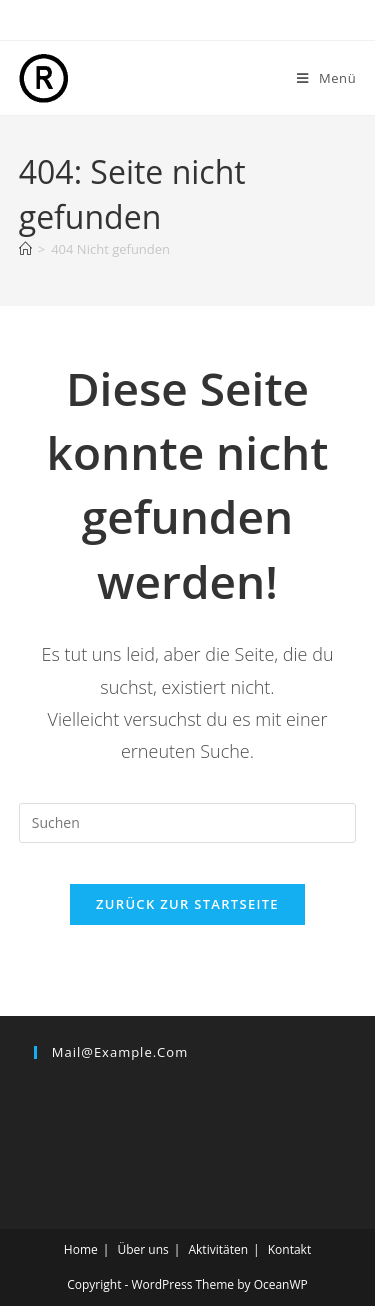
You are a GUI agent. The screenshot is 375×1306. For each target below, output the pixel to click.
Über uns (142, 1249)
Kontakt (289, 1249)
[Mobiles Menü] (326, 78)
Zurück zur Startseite (187, 904)
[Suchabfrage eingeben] (188, 823)
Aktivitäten (218, 1249)
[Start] (25, 249)
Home (81, 1249)
